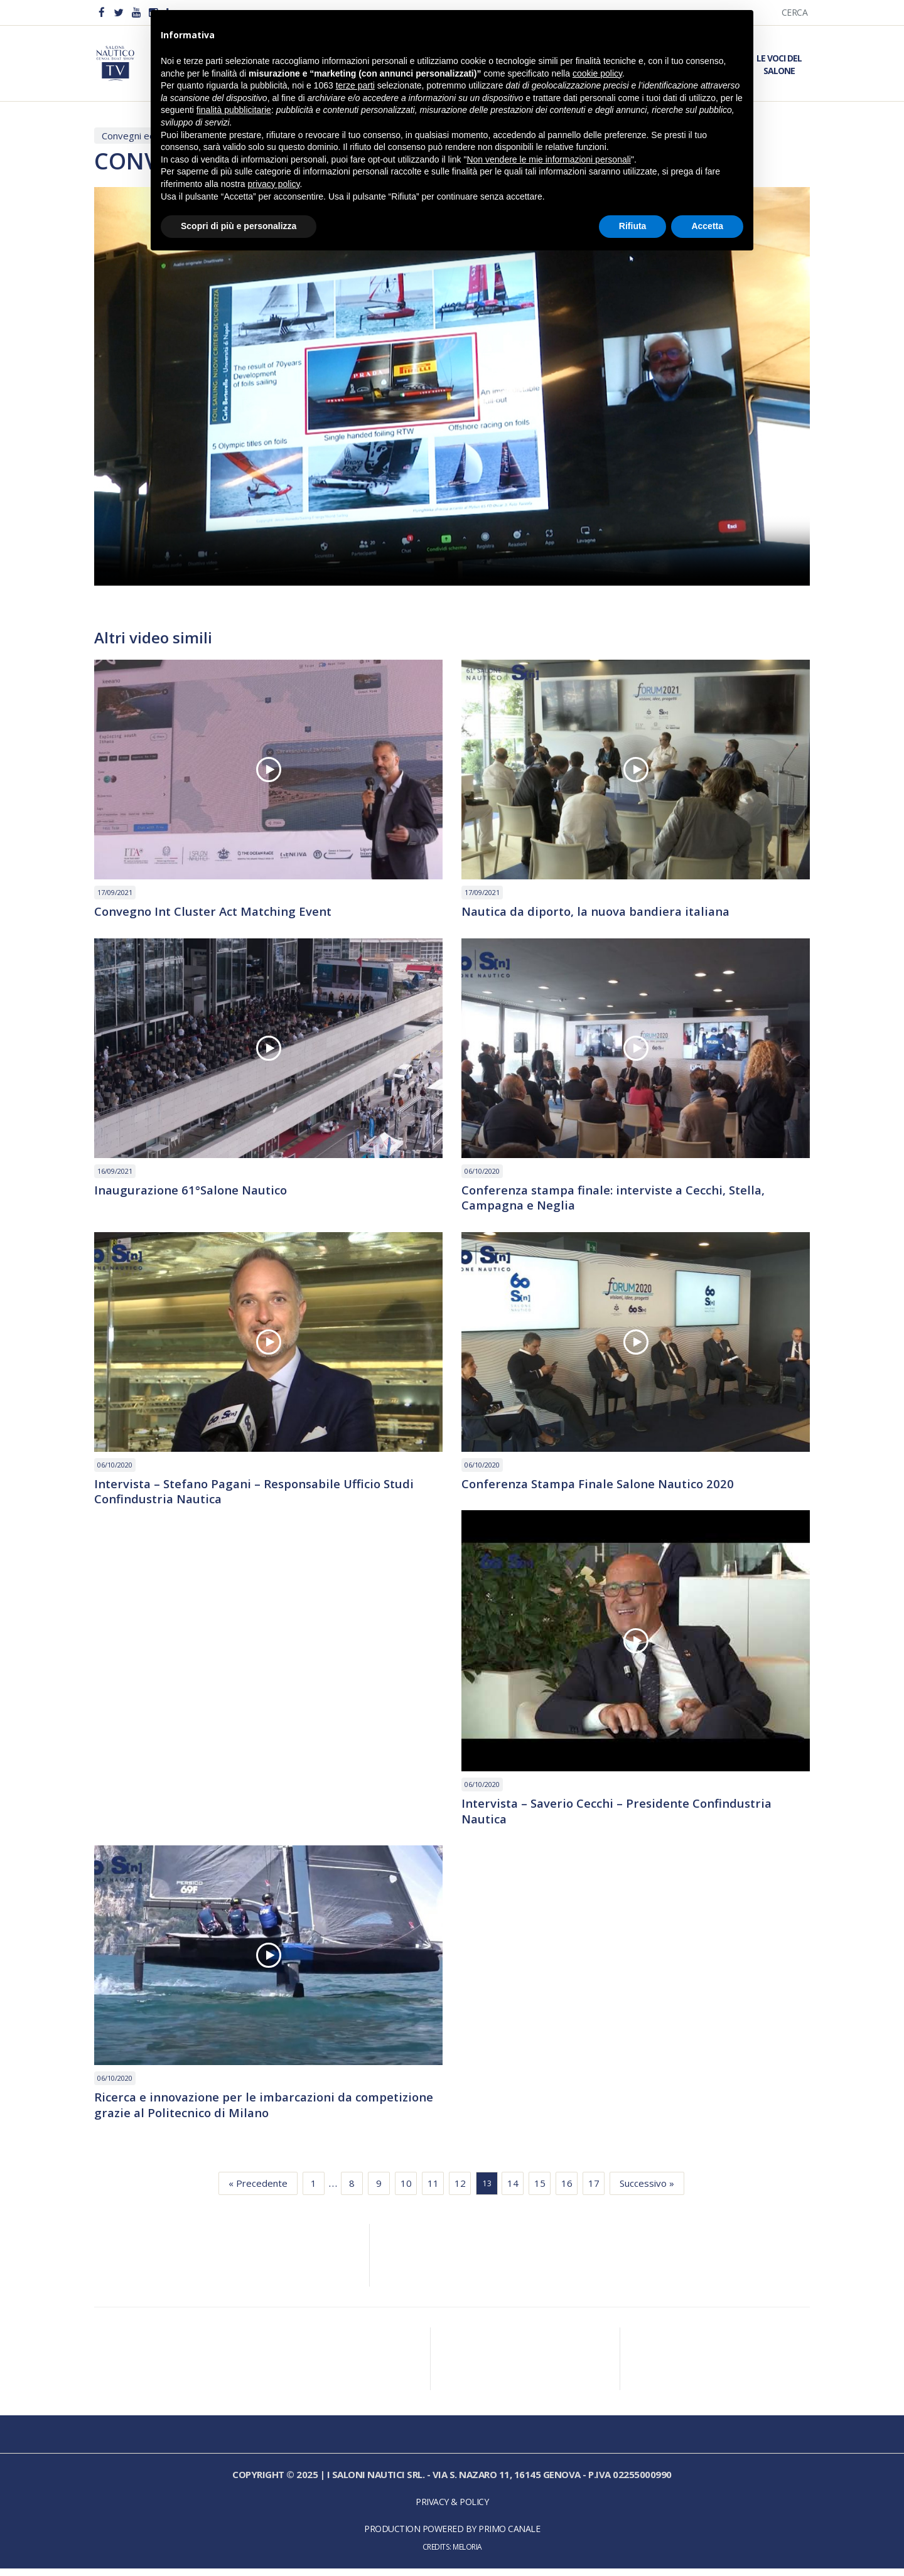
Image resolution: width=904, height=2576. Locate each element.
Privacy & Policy (452, 2510)
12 (460, 2191)
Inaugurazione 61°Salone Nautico (196, 1192)
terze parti (355, 85)
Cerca (795, 12)
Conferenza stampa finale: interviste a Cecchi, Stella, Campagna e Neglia (622, 1200)
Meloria (467, 2555)
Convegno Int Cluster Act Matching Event (220, 912)
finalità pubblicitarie (233, 110)
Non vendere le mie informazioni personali (548, 159)
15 (540, 2191)
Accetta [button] (707, 226)
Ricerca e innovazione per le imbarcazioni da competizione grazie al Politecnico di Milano (230, 2112)
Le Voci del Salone (779, 63)
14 (513, 2191)
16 (567, 2191)
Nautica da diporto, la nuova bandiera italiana (604, 912)
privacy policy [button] (274, 184)
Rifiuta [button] (633, 226)
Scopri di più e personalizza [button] (238, 226)
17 (594, 2191)
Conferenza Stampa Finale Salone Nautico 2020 (605, 1487)
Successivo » (647, 2191)
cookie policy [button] (597, 73)
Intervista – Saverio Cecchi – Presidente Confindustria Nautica (625, 1816)
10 (406, 2191)
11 (433, 2191)
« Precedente (258, 2191)
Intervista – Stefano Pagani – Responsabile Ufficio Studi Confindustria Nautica (263, 1495)
